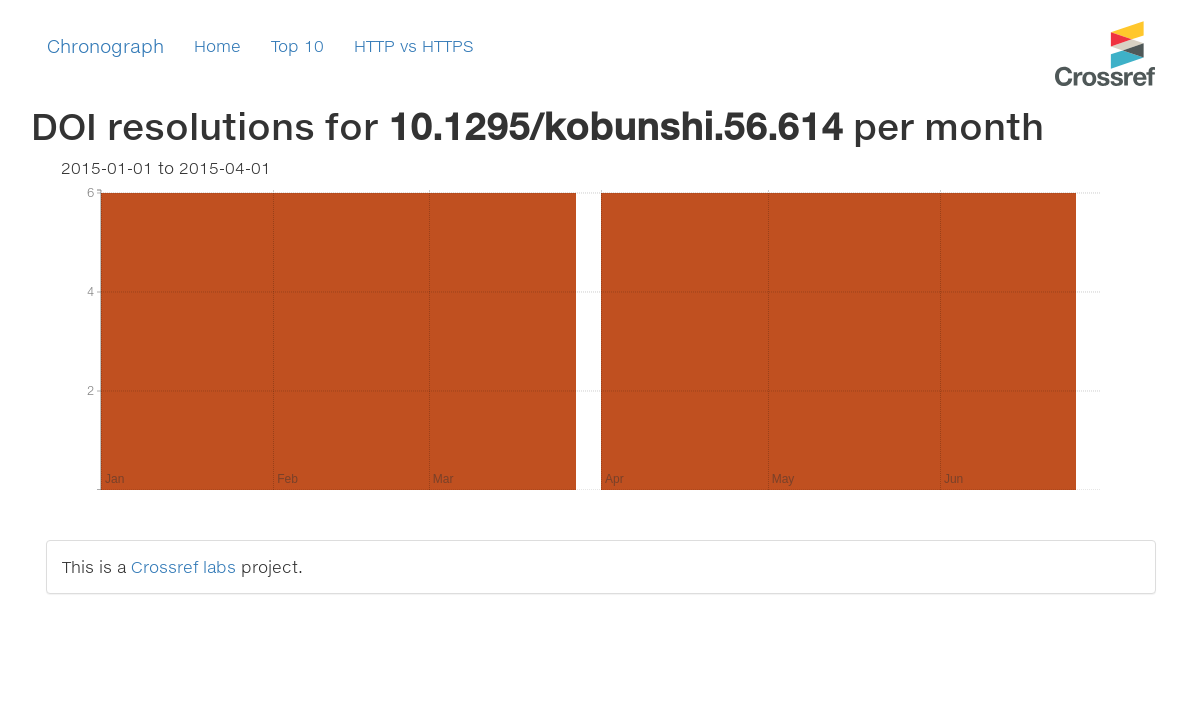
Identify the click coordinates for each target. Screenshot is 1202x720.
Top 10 (297, 45)
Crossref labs (183, 566)
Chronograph (105, 46)
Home (217, 45)
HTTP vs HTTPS (414, 45)
